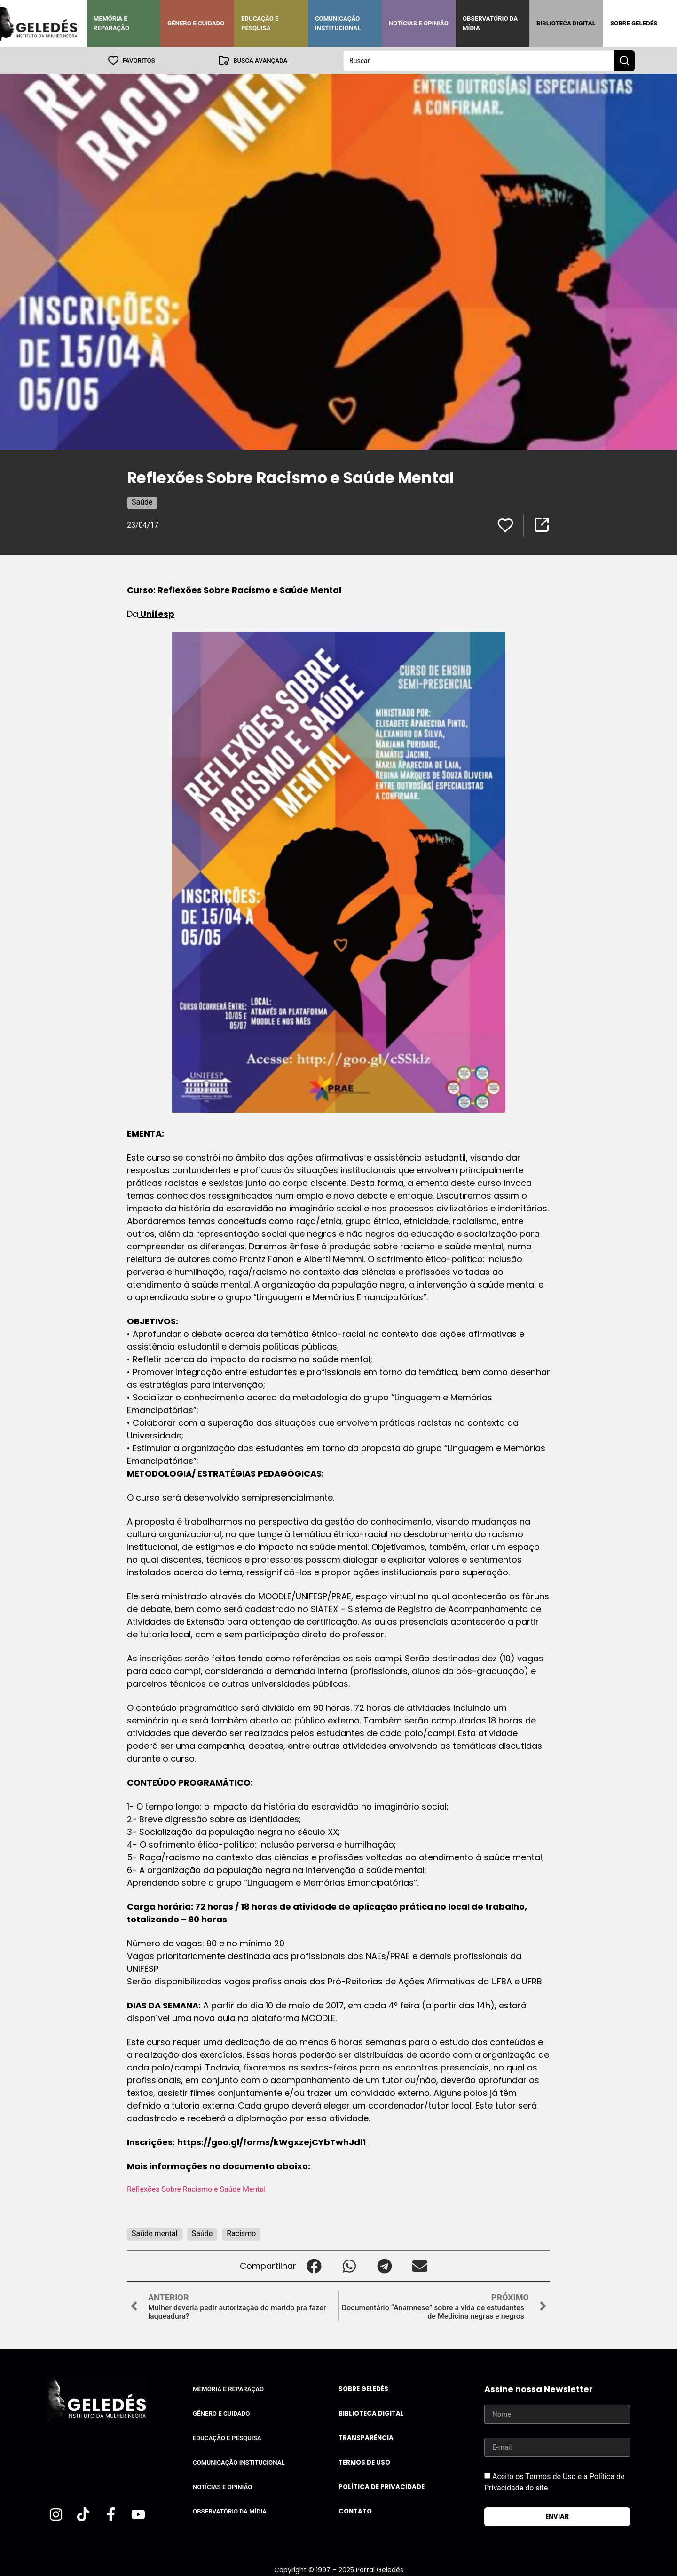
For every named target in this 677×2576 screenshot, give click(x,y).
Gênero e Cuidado (196, 23)
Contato (355, 2510)
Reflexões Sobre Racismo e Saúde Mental (196, 2188)
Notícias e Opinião (419, 23)
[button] (313, 2265)
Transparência (366, 2437)
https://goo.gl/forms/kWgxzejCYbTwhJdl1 (271, 2142)
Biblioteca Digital (566, 23)
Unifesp (156, 613)
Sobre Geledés (633, 23)
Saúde (142, 501)
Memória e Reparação (111, 23)
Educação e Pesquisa (260, 23)
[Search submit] (624, 60)
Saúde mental (155, 2232)
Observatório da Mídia (490, 23)
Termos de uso (364, 2461)
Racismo (241, 2232)
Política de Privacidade (381, 2486)
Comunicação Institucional (338, 23)
